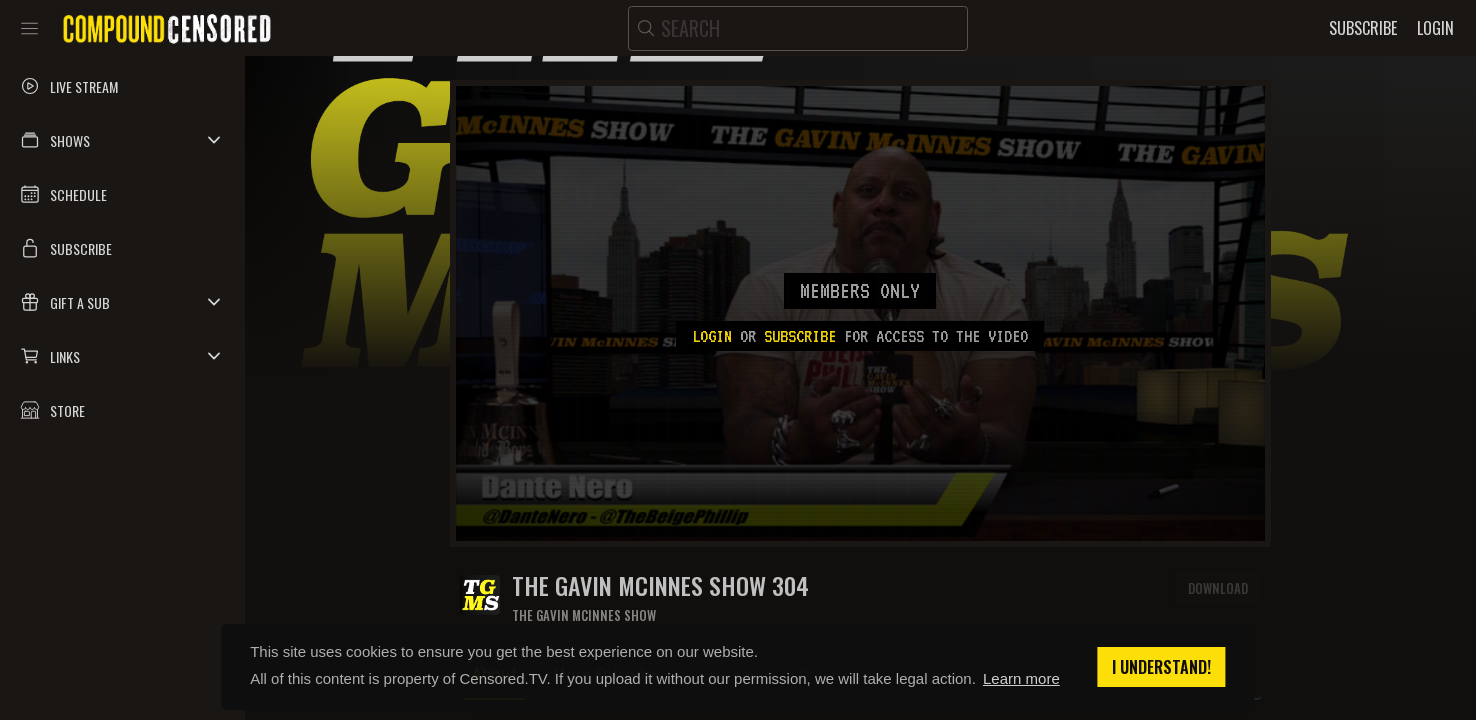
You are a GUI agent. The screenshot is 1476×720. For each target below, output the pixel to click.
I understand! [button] (1161, 667)
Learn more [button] (1021, 678)
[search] (798, 28)
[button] (122, 140)
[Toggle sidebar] (29, 28)
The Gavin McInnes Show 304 (660, 585)
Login (712, 336)
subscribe (800, 336)
